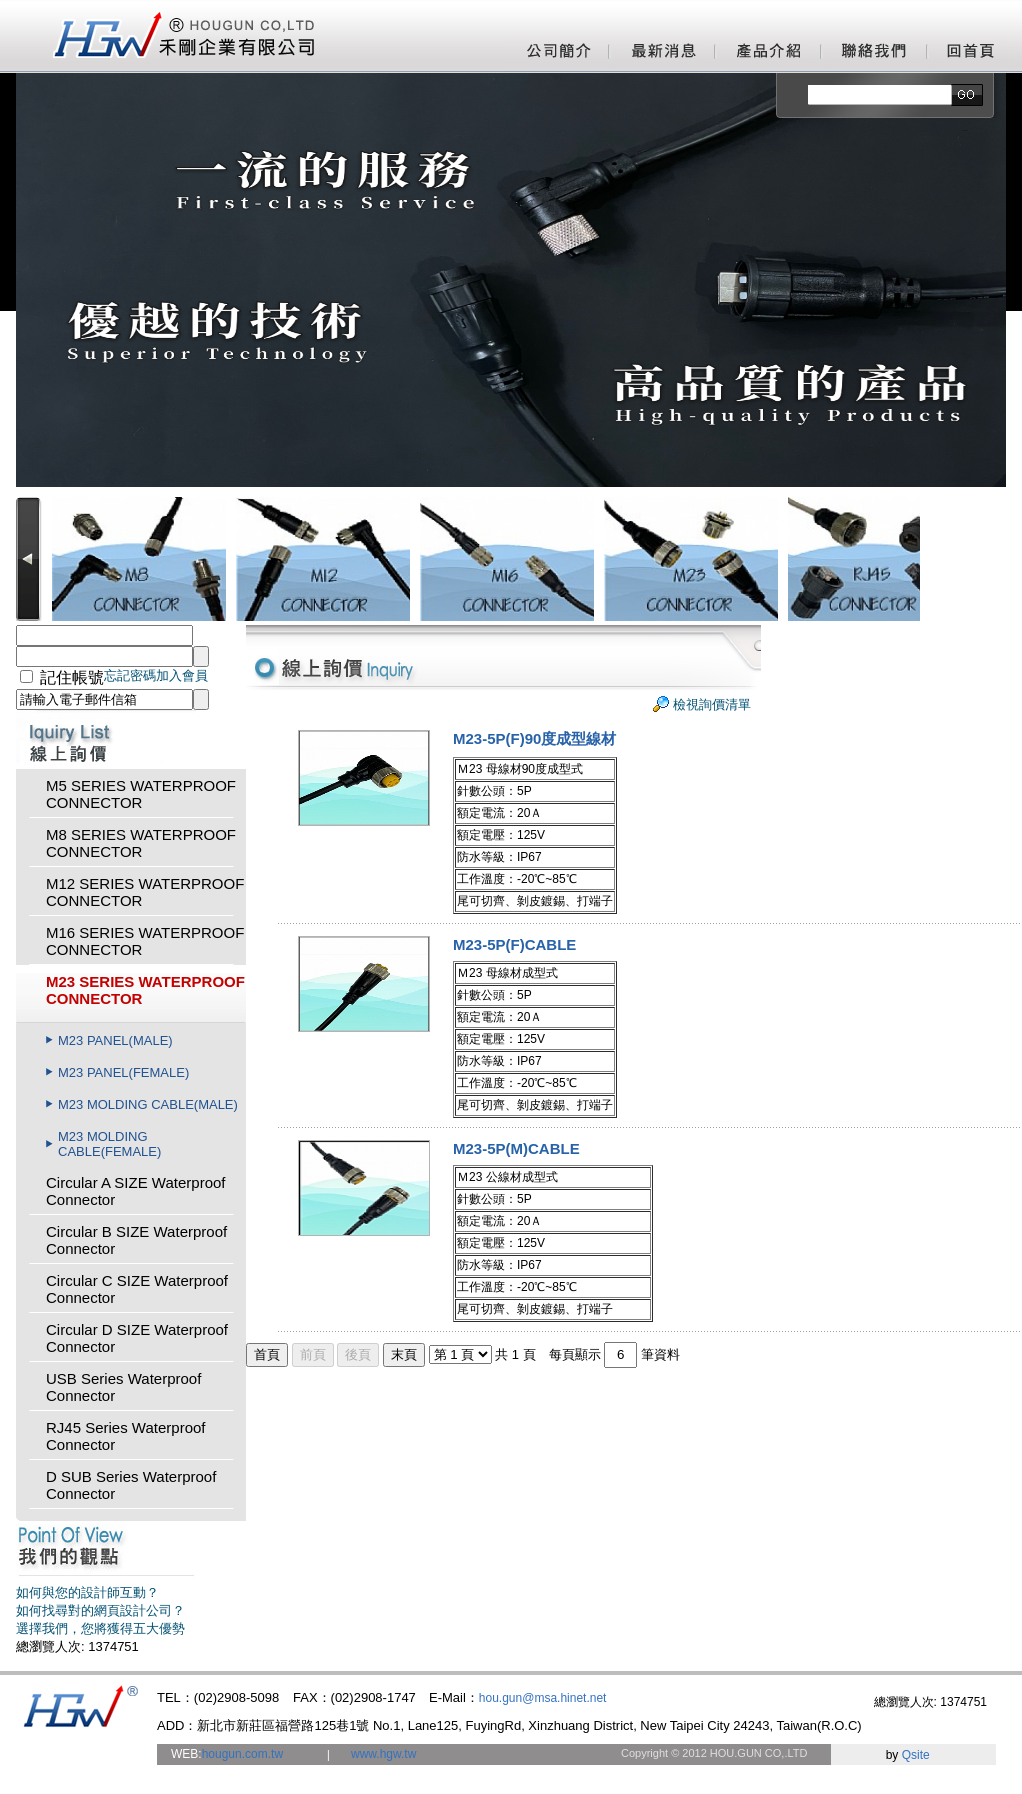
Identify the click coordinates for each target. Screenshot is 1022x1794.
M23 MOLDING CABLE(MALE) (148, 1104)
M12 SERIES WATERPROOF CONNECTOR (145, 892)
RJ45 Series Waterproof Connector (126, 1436)
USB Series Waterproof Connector (123, 1387)
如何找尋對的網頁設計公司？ (100, 1610)
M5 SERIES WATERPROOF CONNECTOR (141, 794)
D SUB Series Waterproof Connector (131, 1485)
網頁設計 (856, 1755)
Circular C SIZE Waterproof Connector (137, 1289)
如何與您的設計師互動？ (87, 1592)
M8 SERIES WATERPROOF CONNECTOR (141, 843)
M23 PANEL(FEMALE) (123, 1072)
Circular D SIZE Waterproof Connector (137, 1338)
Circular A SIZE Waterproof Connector (136, 1191)
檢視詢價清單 (712, 704)
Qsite (916, 1755)
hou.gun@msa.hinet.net (543, 1698)
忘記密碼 (130, 675)
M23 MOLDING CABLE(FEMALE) (109, 1144)
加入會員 (182, 675)
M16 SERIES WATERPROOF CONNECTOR (145, 941)
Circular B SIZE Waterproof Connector (136, 1240)
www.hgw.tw (383, 1754)
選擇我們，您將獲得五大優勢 (100, 1628)
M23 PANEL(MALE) (115, 1040)
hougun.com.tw (242, 1754)
